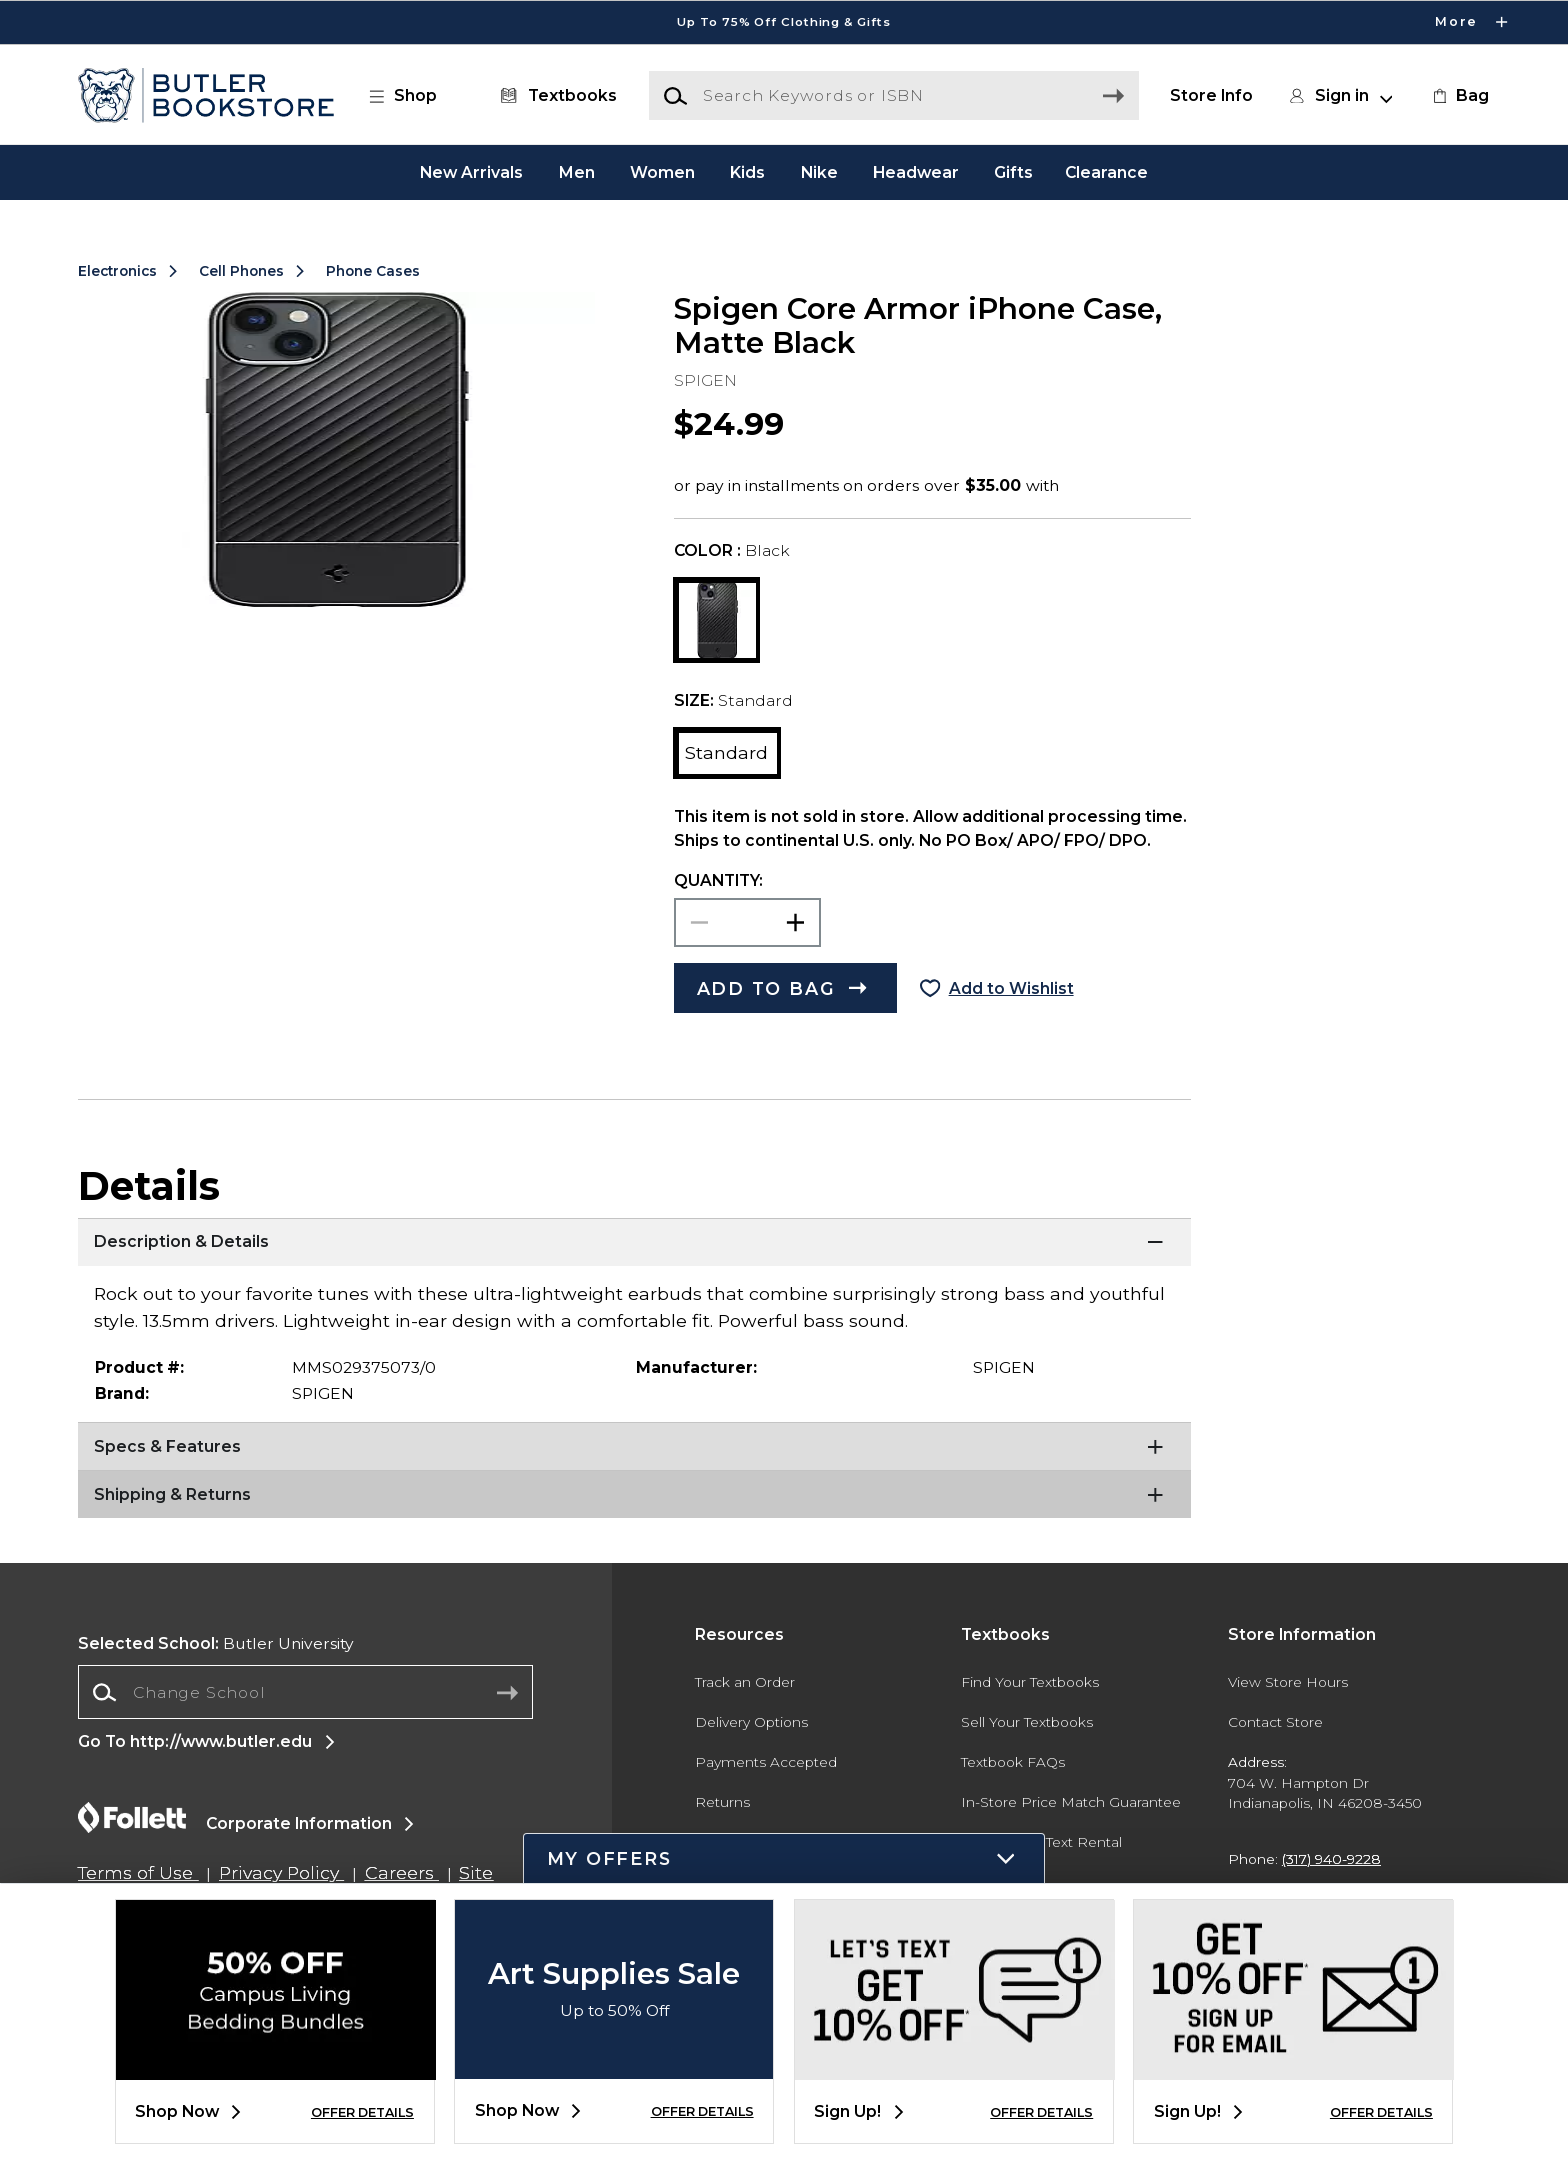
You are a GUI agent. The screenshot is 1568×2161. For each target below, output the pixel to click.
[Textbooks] (554, 96)
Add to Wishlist (1011, 988)
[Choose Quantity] (747, 922)
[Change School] (305, 1692)
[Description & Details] (634, 1243)
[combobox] (305, 1692)
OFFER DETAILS (362, 2112)
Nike (819, 171)
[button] (413, 96)
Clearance (1106, 171)
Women (662, 171)
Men (577, 171)
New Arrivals (471, 171)
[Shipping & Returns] (634, 1495)
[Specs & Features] (634, 1447)
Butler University (216, 1643)
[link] (1459, 96)
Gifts (1013, 171)
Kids (747, 171)
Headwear (916, 171)
